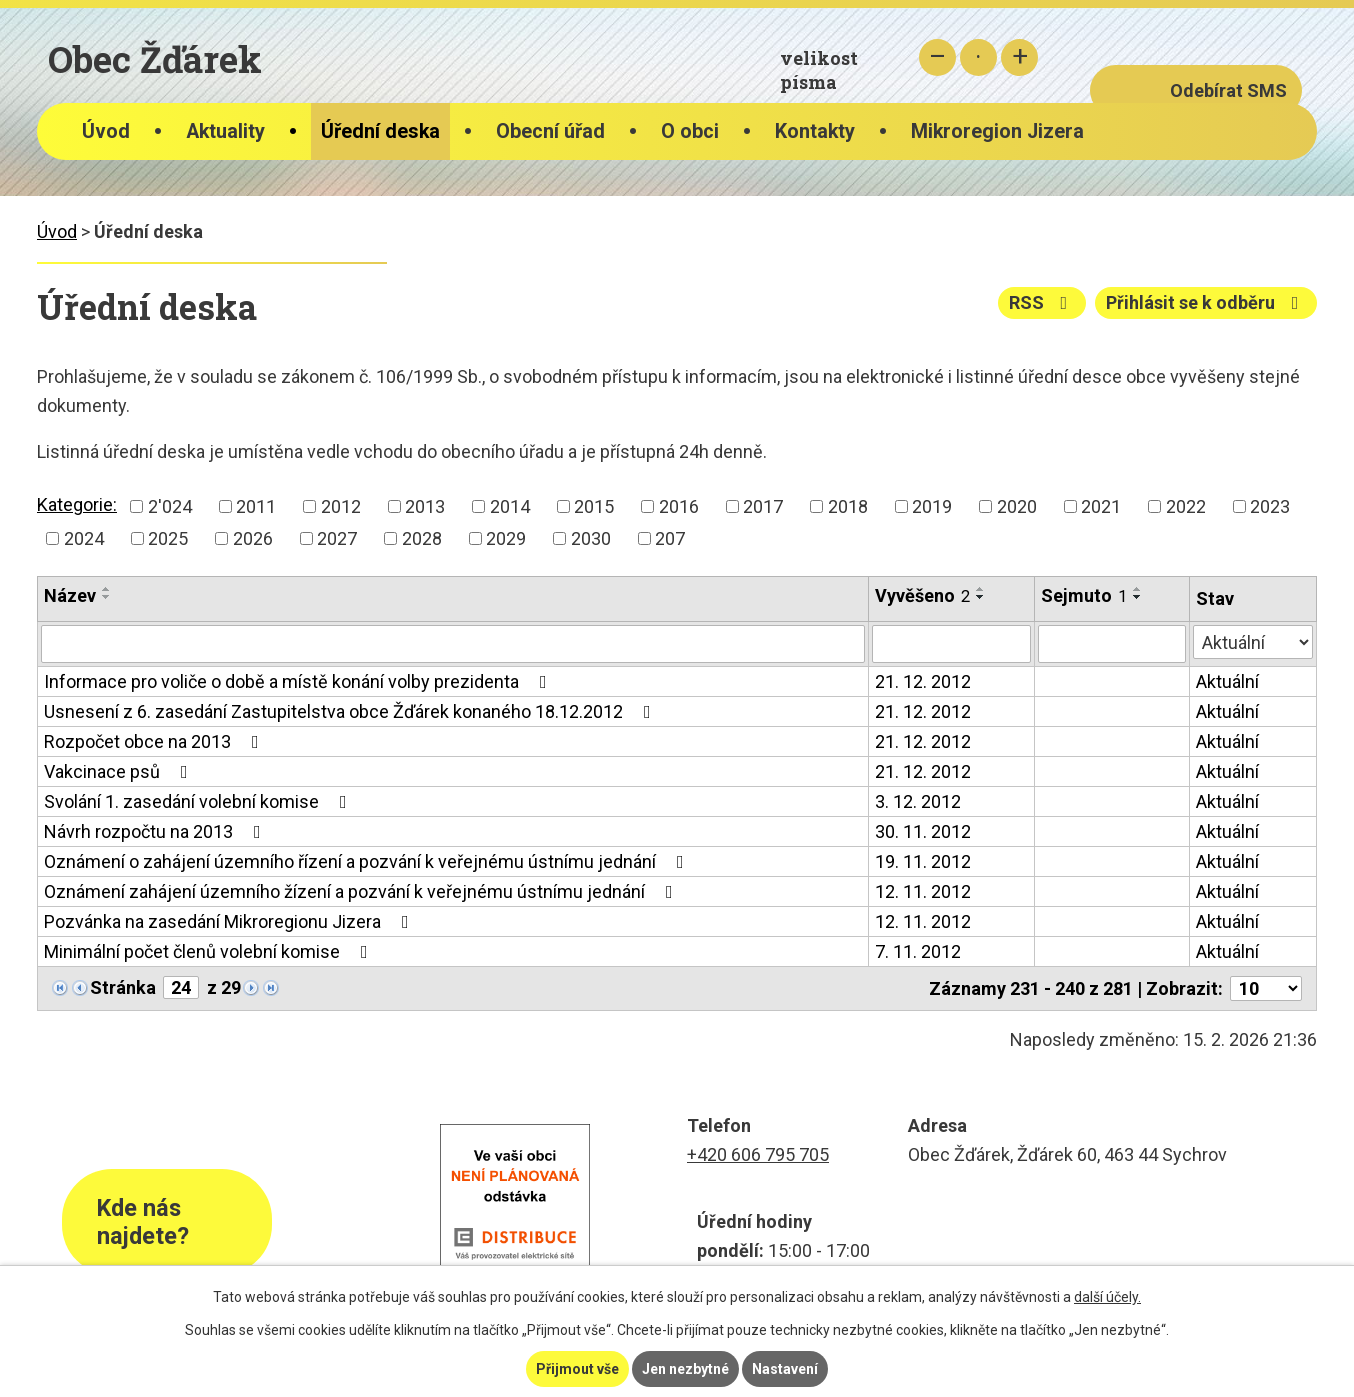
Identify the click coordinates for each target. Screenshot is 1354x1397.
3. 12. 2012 (918, 801)
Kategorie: (77, 504)
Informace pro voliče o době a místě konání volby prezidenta (299, 681)
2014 (510, 506)
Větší (1019, 57)
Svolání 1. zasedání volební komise (199, 801)
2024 (84, 538)
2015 (594, 506)
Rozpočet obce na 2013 (155, 741)
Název (70, 595)
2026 (253, 538)
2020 (1017, 506)
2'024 (170, 506)
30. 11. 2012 (923, 831)
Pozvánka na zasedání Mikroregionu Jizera (230, 921)
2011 (256, 506)
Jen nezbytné (685, 1369)
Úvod (106, 131)
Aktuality (225, 131)
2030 (591, 538)
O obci (690, 131)
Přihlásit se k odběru (1206, 302)
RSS (1042, 302)
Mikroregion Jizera (997, 131)
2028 (422, 538)
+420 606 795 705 (758, 1154)
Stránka (123, 987)
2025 (168, 538)
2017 (763, 506)
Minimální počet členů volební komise (210, 951)
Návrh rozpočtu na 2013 (156, 831)
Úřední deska (380, 131)
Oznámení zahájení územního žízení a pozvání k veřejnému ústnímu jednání (362, 891)
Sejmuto (1084, 595)
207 (670, 538)
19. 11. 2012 (923, 861)
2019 (932, 506)
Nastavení (785, 1369)
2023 (1270, 506)
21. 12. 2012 (923, 681)
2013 (425, 506)
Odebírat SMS (1228, 90)
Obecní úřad (550, 131)
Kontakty (815, 131)
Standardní (978, 57)
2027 (337, 538)
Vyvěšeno (922, 595)
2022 (1186, 506)
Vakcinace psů (120, 771)
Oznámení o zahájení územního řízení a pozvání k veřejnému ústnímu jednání (368, 861)
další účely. (1107, 1297)
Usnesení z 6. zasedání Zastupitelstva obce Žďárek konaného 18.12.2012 (351, 711)
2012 (341, 506)
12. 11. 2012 (923, 891)
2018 (848, 506)
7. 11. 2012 (918, 951)
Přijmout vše (577, 1369)
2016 (679, 506)
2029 (506, 538)
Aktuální (1227, 681)
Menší (937, 57)
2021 (1101, 506)
